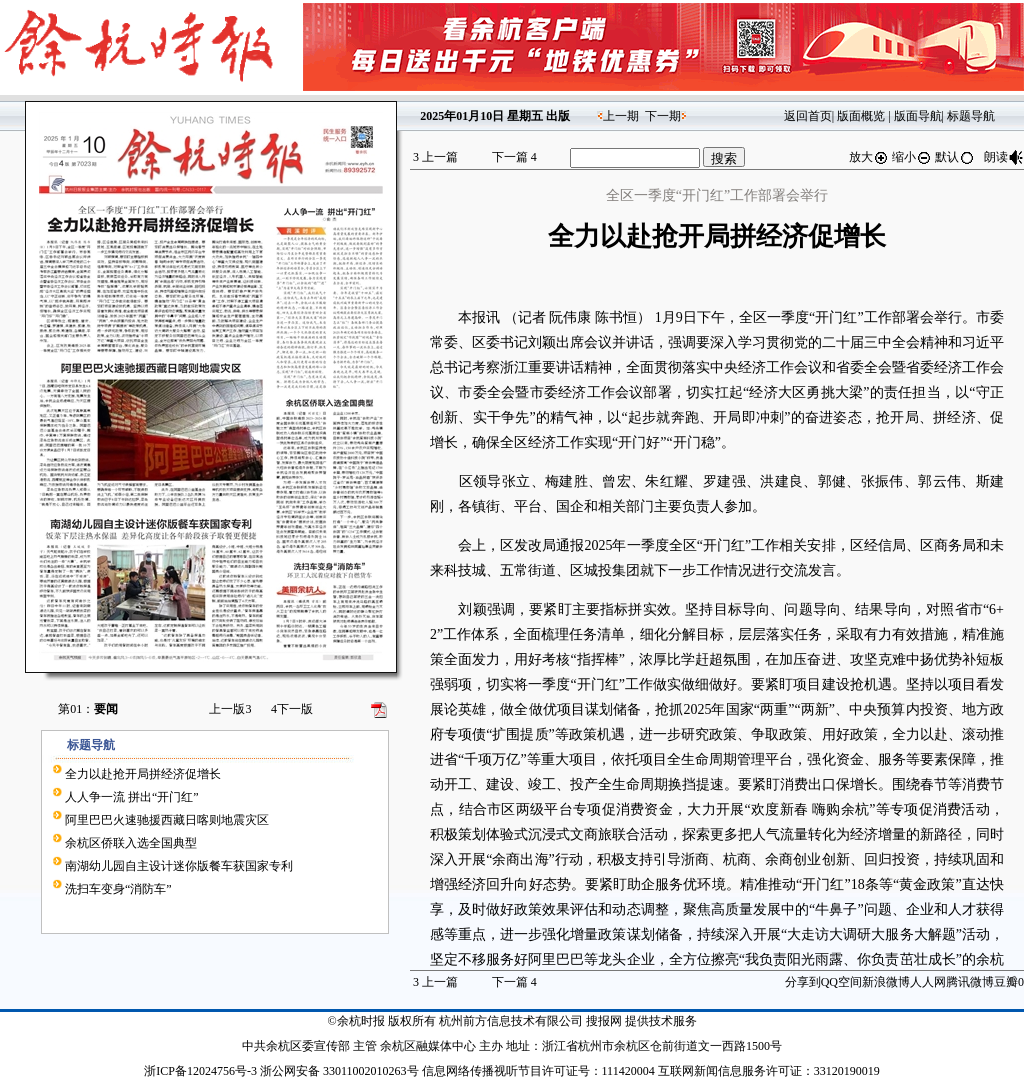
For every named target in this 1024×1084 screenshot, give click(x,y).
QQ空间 (841, 982)
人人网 (928, 982)
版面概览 (861, 116)
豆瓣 (1006, 982)
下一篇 (514, 157)
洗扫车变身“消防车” (118, 889)
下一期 (663, 116)
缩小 (912, 157)
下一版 (292, 709)
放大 (869, 157)
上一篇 (435, 157)
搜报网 (604, 1021)
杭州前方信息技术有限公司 (511, 1021)
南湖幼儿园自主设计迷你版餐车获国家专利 (179, 866)
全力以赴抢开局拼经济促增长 (143, 774)
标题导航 (971, 116)
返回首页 (808, 116)
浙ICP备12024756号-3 (200, 1071)
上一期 (621, 116)
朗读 (1004, 157)
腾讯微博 (970, 982)
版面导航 (918, 116)
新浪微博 (886, 982)
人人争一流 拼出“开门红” (132, 797)
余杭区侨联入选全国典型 (131, 843)
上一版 (230, 709)
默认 (955, 157)
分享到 (803, 982)
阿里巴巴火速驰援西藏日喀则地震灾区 (167, 820)
